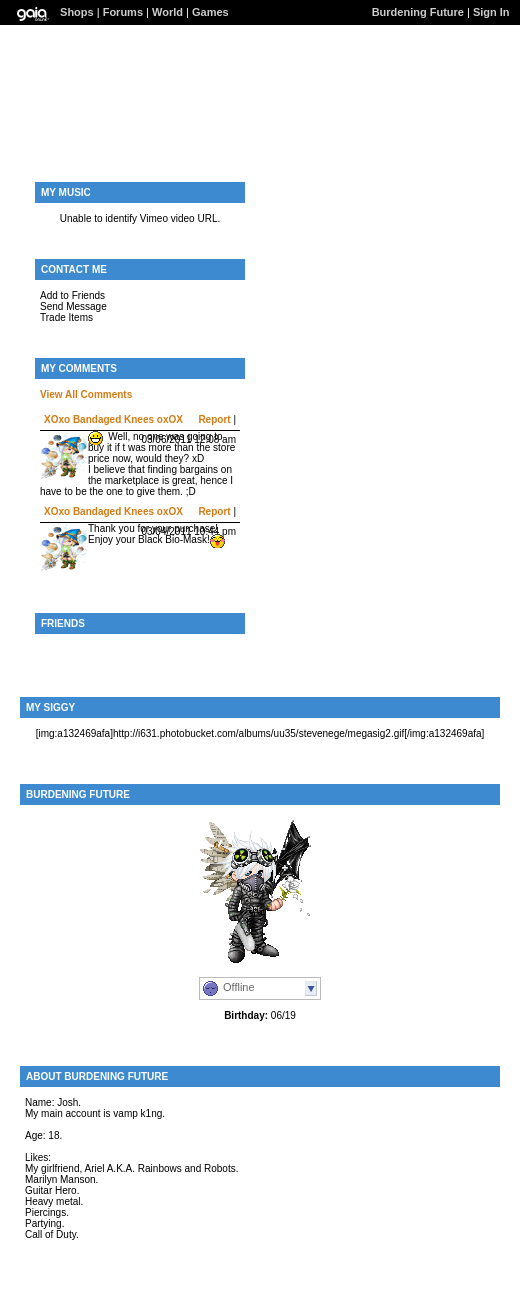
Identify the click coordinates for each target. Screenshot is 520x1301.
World (167, 12)
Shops (77, 12)
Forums (123, 12)
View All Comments (86, 394)
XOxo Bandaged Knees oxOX (113, 419)
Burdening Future (418, 12)
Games (210, 12)
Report (214, 419)
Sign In (491, 12)
